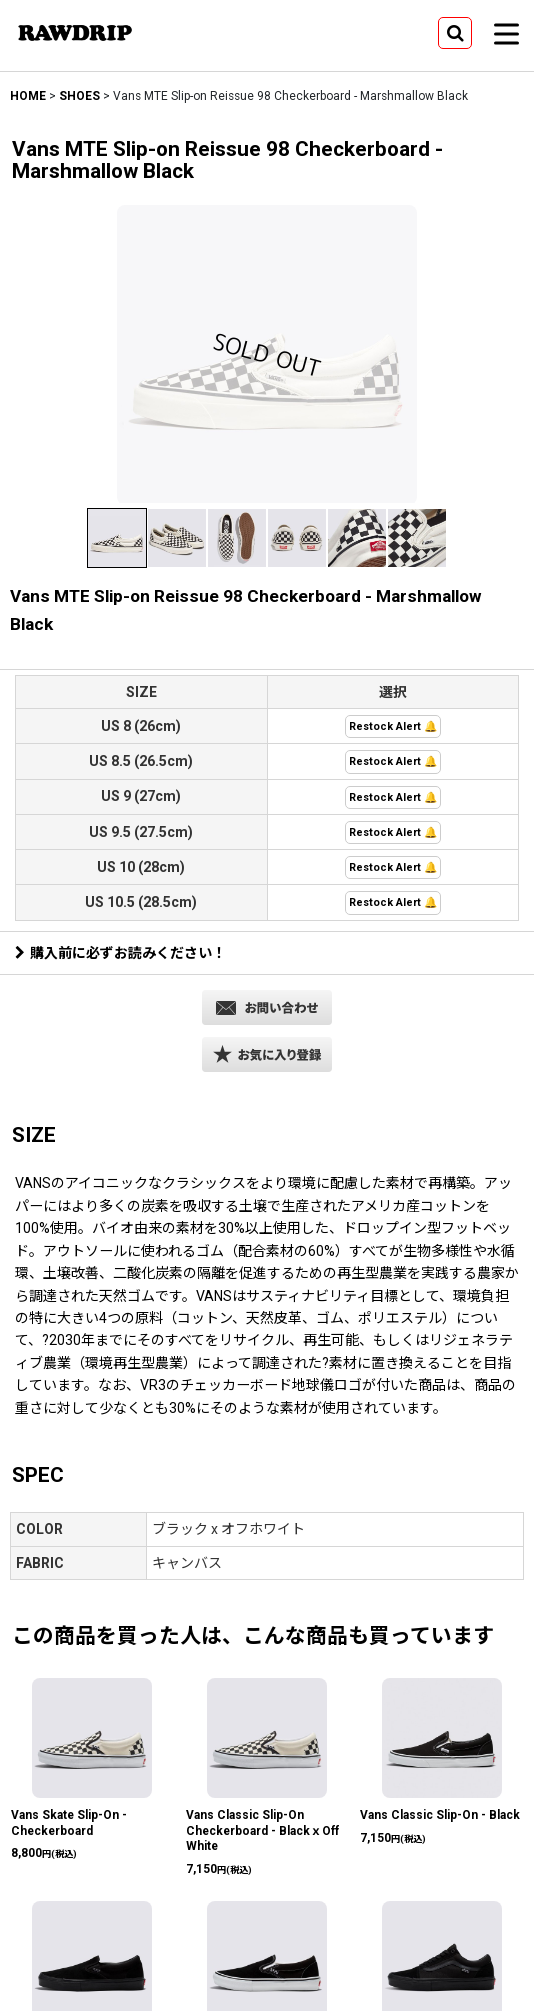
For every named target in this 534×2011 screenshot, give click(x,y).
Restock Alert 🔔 (393, 726)
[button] (455, 33)
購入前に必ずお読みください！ (120, 953)
